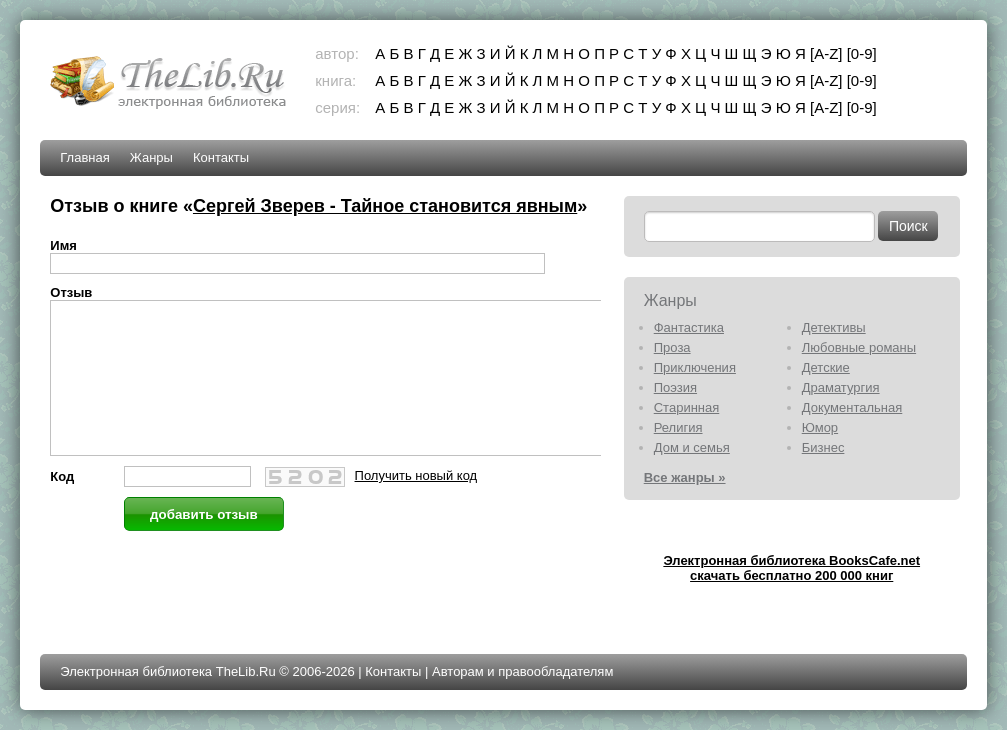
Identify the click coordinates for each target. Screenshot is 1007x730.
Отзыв (71, 292)
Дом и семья (692, 447)
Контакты (221, 157)
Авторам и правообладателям (522, 671)
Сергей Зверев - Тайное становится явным (385, 206)
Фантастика (689, 327)
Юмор (820, 427)
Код (62, 506)
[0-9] (862, 53)
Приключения (695, 367)
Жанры (151, 157)
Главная (84, 157)
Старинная (687, 407)
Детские (826, 367)
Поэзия (675, 387)
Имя (63, 245)
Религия (678, 427)
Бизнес (823, 447)
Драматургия (841, 387)
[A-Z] (826, 53)
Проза (672, 347)
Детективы (834, 327)
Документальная (852, 407)
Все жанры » (685, 477)
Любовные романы (859, 347)
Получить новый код (416, 505)
